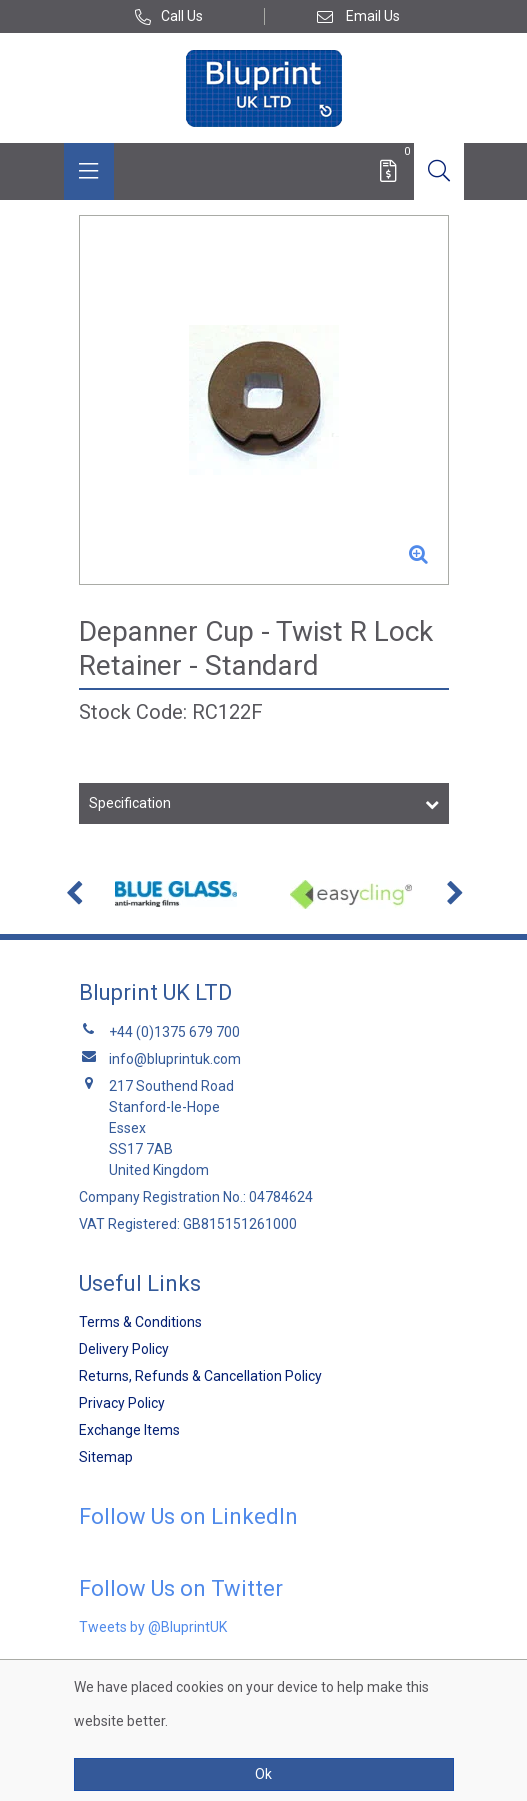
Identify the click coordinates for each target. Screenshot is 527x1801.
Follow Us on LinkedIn (188, 1516)
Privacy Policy (122, 1403)
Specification (130, 803)
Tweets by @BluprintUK (153, 1627)
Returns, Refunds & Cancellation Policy (200, 1376)
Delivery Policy (124, 1349)
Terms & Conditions (140, 1322)
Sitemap (106, 1457)
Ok (263, 1774)
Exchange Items (129, 1430)
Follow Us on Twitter (181, 1588)
